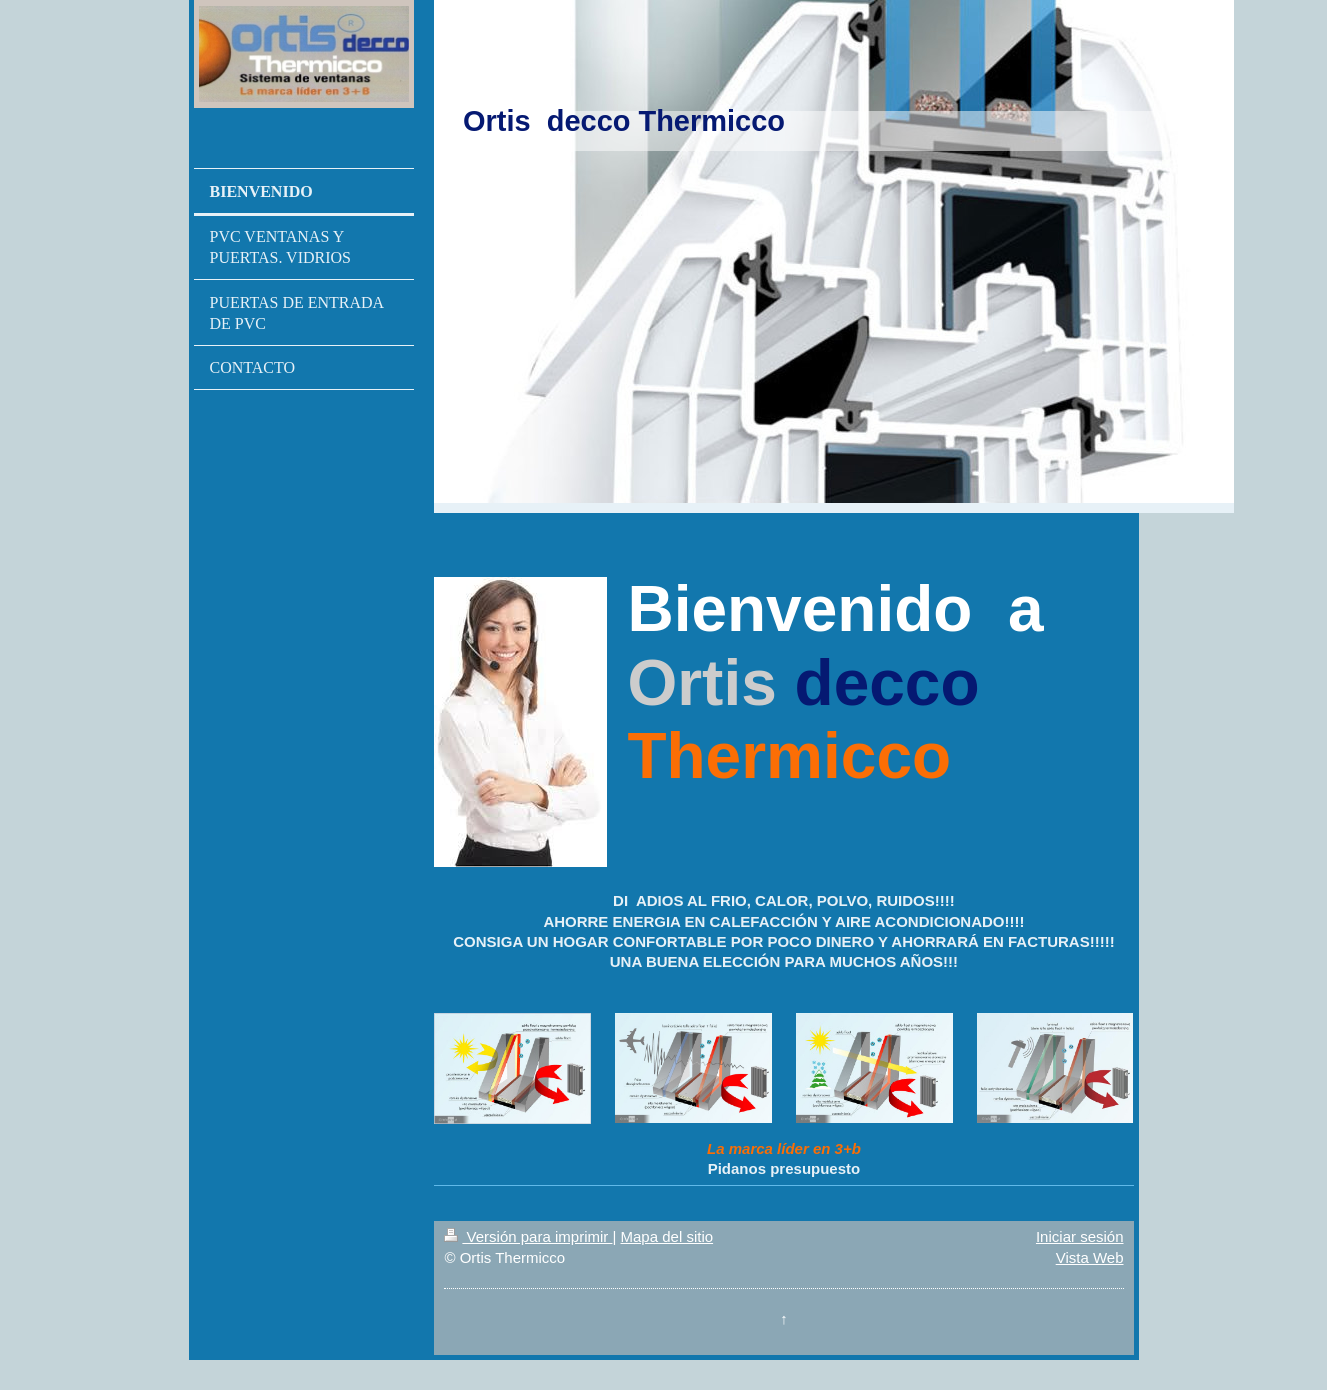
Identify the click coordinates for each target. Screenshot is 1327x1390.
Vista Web (1090, 1257)
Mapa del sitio (667, 1236)
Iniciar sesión (1080, 1236)
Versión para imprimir (528, 1236)
